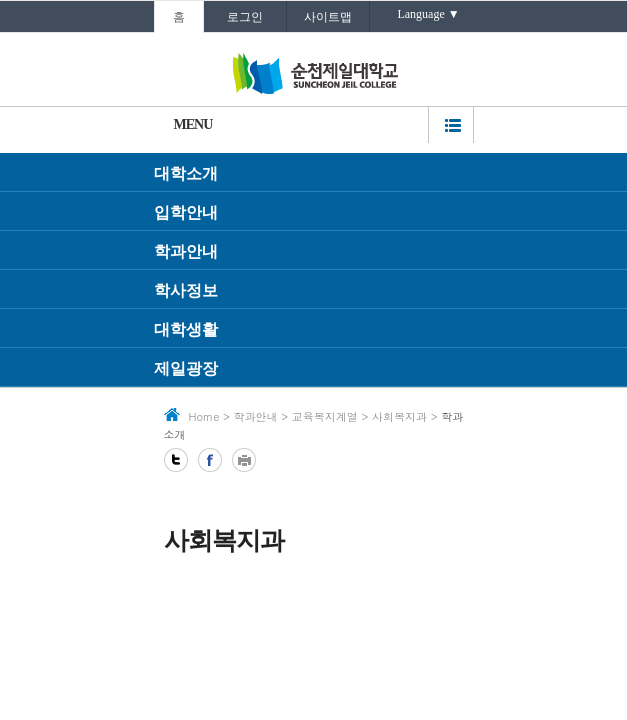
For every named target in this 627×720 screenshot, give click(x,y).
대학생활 (186, 329)
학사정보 (186, 290)
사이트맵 (328, 17)
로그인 (245, 17)
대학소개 (186, 173)
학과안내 (186, 251)
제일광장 (186, 368)
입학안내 (186, 212)
